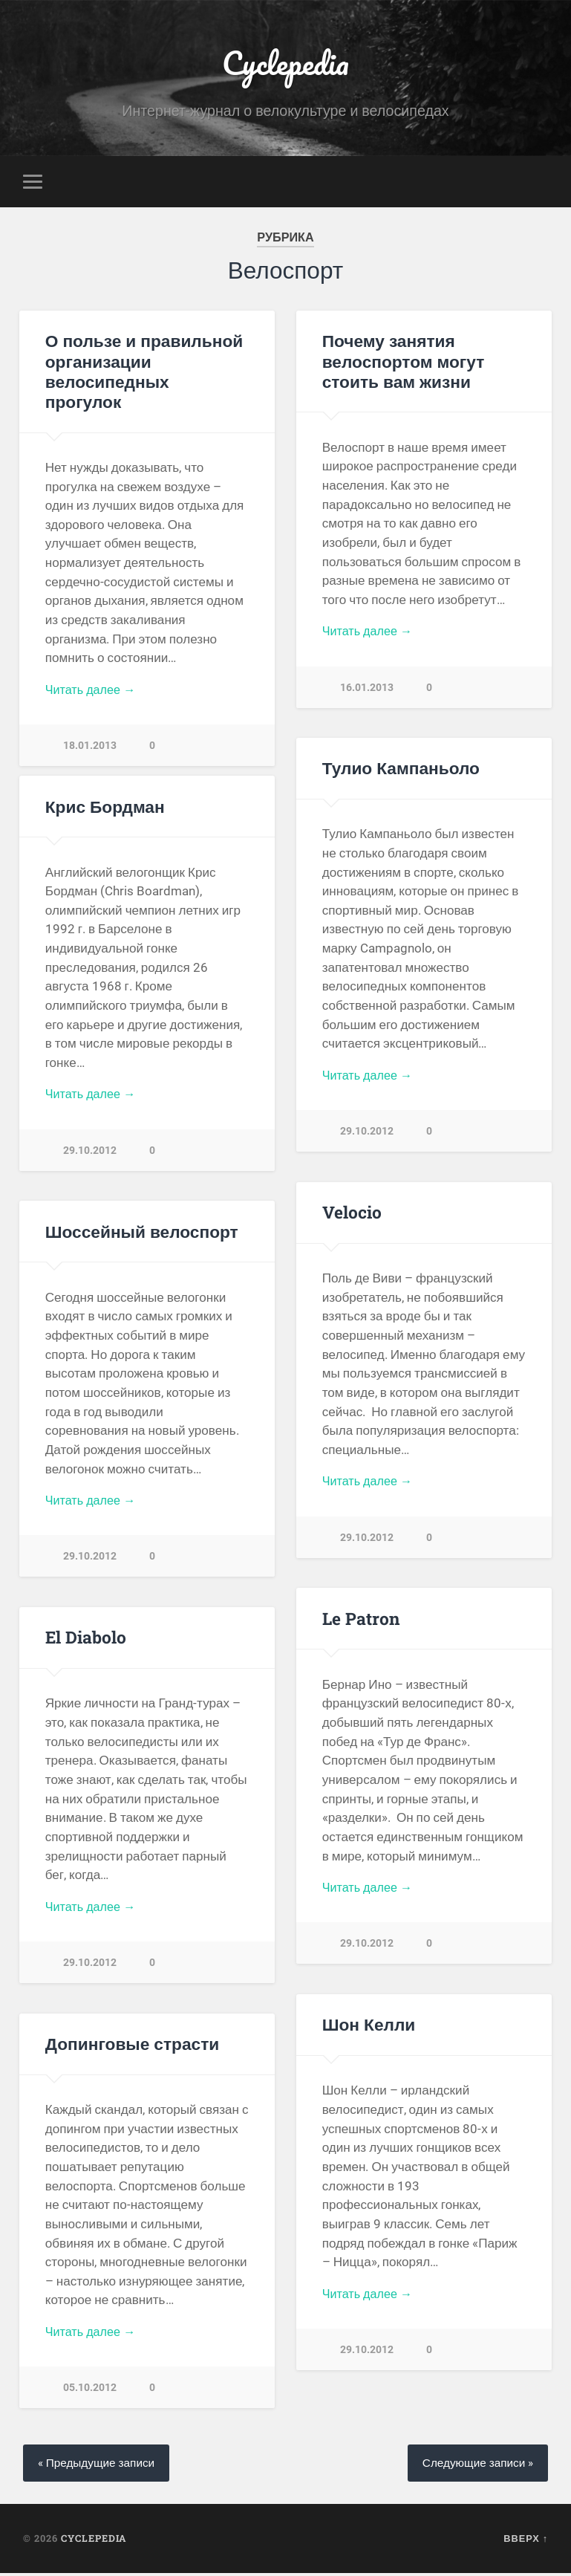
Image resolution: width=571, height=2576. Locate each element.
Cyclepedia (285, 63)
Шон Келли (368, 2026)
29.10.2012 (367, 1135)
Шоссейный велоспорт (141, 1233)
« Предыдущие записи (100, 2465)
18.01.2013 (90, 729)
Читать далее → (92, 672)
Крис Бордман (104, 808)
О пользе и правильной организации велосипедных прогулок (146, 362)
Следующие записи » (474, 2465)
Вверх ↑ (525, 2541)
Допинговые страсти (131, 2045)
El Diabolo (85, 1639)
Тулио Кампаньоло (400, 770)
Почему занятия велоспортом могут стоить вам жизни (402, 362)
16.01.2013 (367, 690)
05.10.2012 (90, 2391)
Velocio (352, 1214)
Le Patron (360, 1620)
